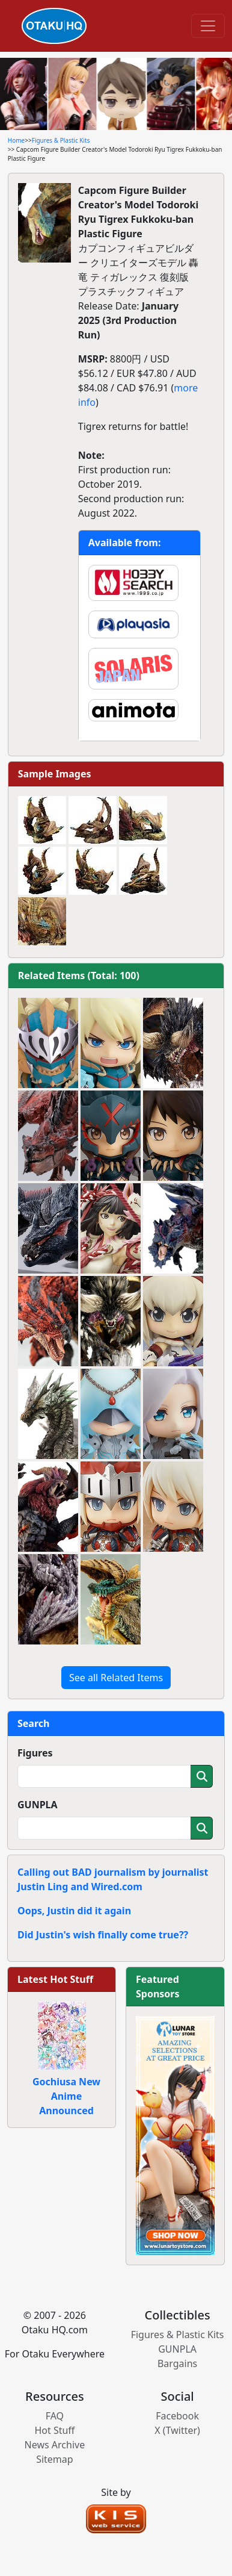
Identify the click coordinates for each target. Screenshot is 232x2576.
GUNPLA (37, 1804)
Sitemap (54, 2459)
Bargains (177, 2363)
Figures (35, 1752)
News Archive (55, 2444)
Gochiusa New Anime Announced (66, 2096)
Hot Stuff (54, 2430)
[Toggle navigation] (208, 26)
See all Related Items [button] (116, 1677)
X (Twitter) (177, 2430)
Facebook (177, 2415)
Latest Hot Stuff (55, 1979)
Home (16, 140)
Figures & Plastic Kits (61, 140)
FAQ (55, 2415)
